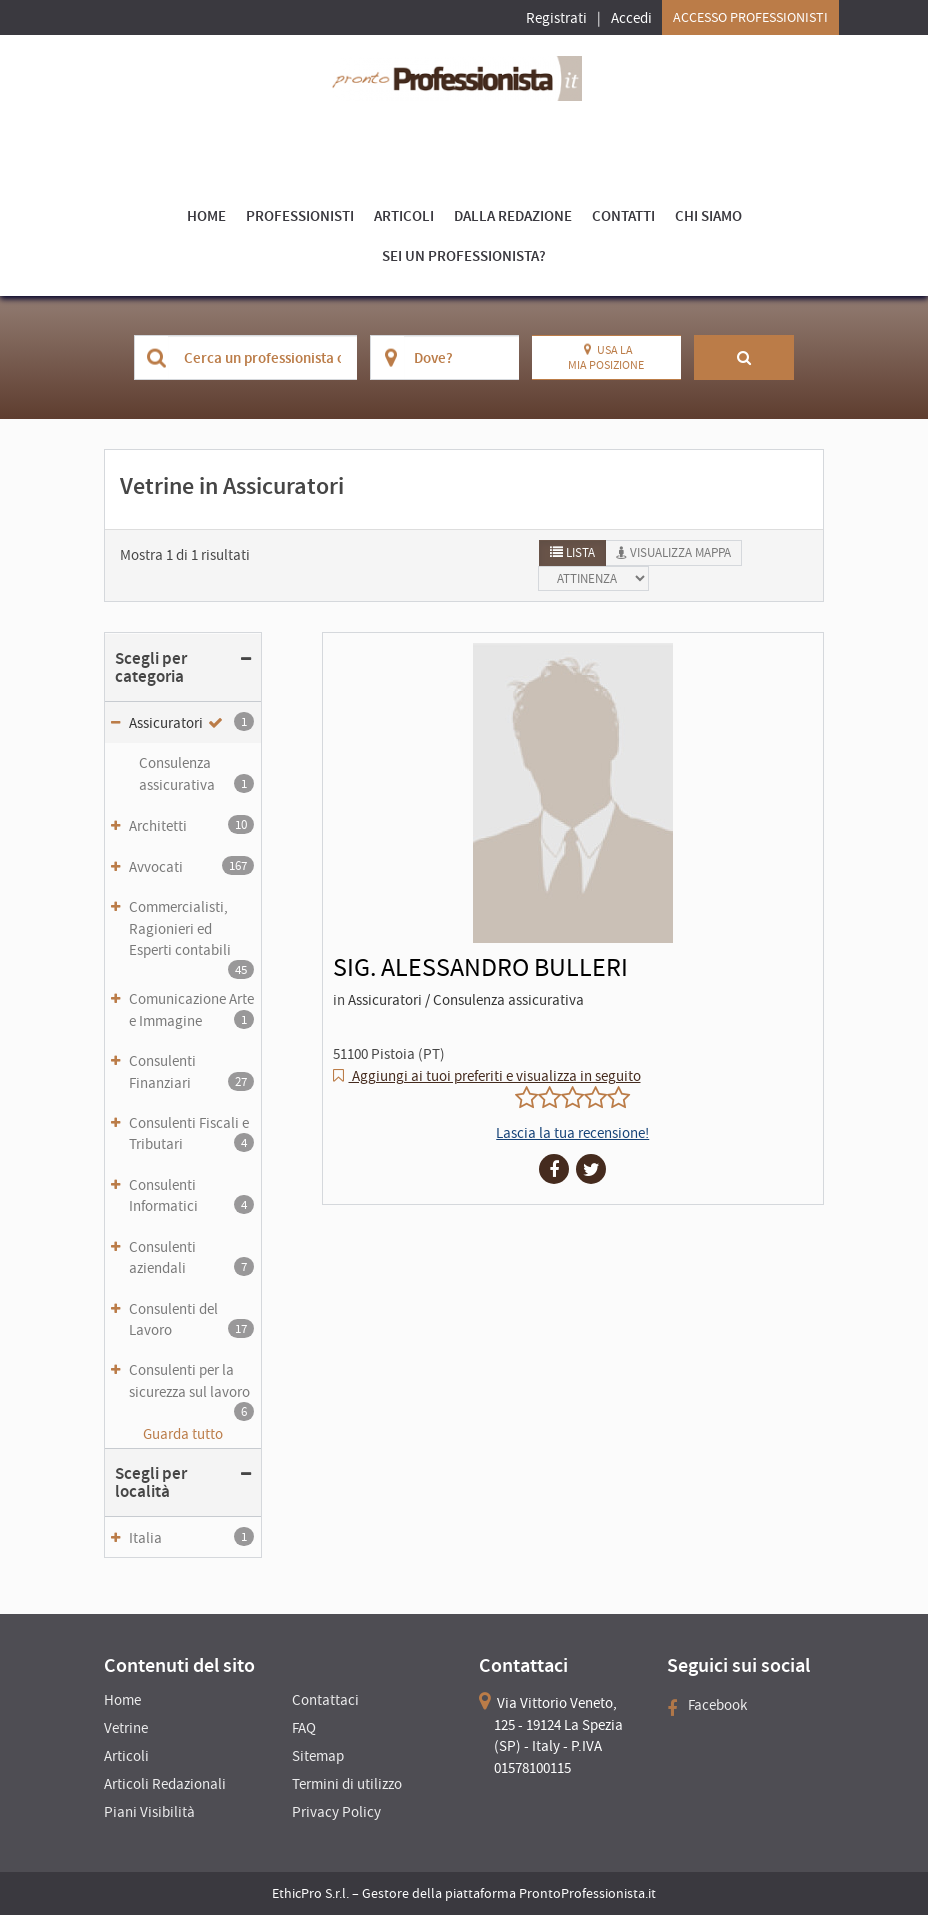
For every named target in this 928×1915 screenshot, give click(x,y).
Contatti (623, 215)
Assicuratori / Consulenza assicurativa (466, 999)
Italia (191, 1537)
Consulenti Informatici (191, 1195)
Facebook (707, 1704)
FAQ (304, 1727)
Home (206, 215)
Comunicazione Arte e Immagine (191, 1009)
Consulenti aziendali (191, 1257)
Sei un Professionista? (464, 255)
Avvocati (191, 866)
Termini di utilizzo (347, 1783)
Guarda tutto (183, 1433)
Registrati (556, 17)
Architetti (191, 825)
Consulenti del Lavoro (191, 1319)
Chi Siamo (708, 215)
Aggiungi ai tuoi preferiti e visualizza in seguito (495, 1075)
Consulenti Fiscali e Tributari (191, 1133)
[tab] (572, 553)
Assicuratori (191, 722)
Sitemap (318, 1755)
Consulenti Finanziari (191, 1071)
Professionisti (300, 215)
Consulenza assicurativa (196, 773)
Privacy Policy (336, 1811)
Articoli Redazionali (165, 1783)
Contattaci (325, 1699)
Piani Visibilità (149, 1811)
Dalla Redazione (513, 215)
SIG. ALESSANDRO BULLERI (480, 966)
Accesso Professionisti (750, 17)
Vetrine (126, 1727)
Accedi (631, 17)
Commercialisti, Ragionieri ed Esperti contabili (191, 933)
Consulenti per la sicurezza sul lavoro (191, 1386)
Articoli (404, 215)
